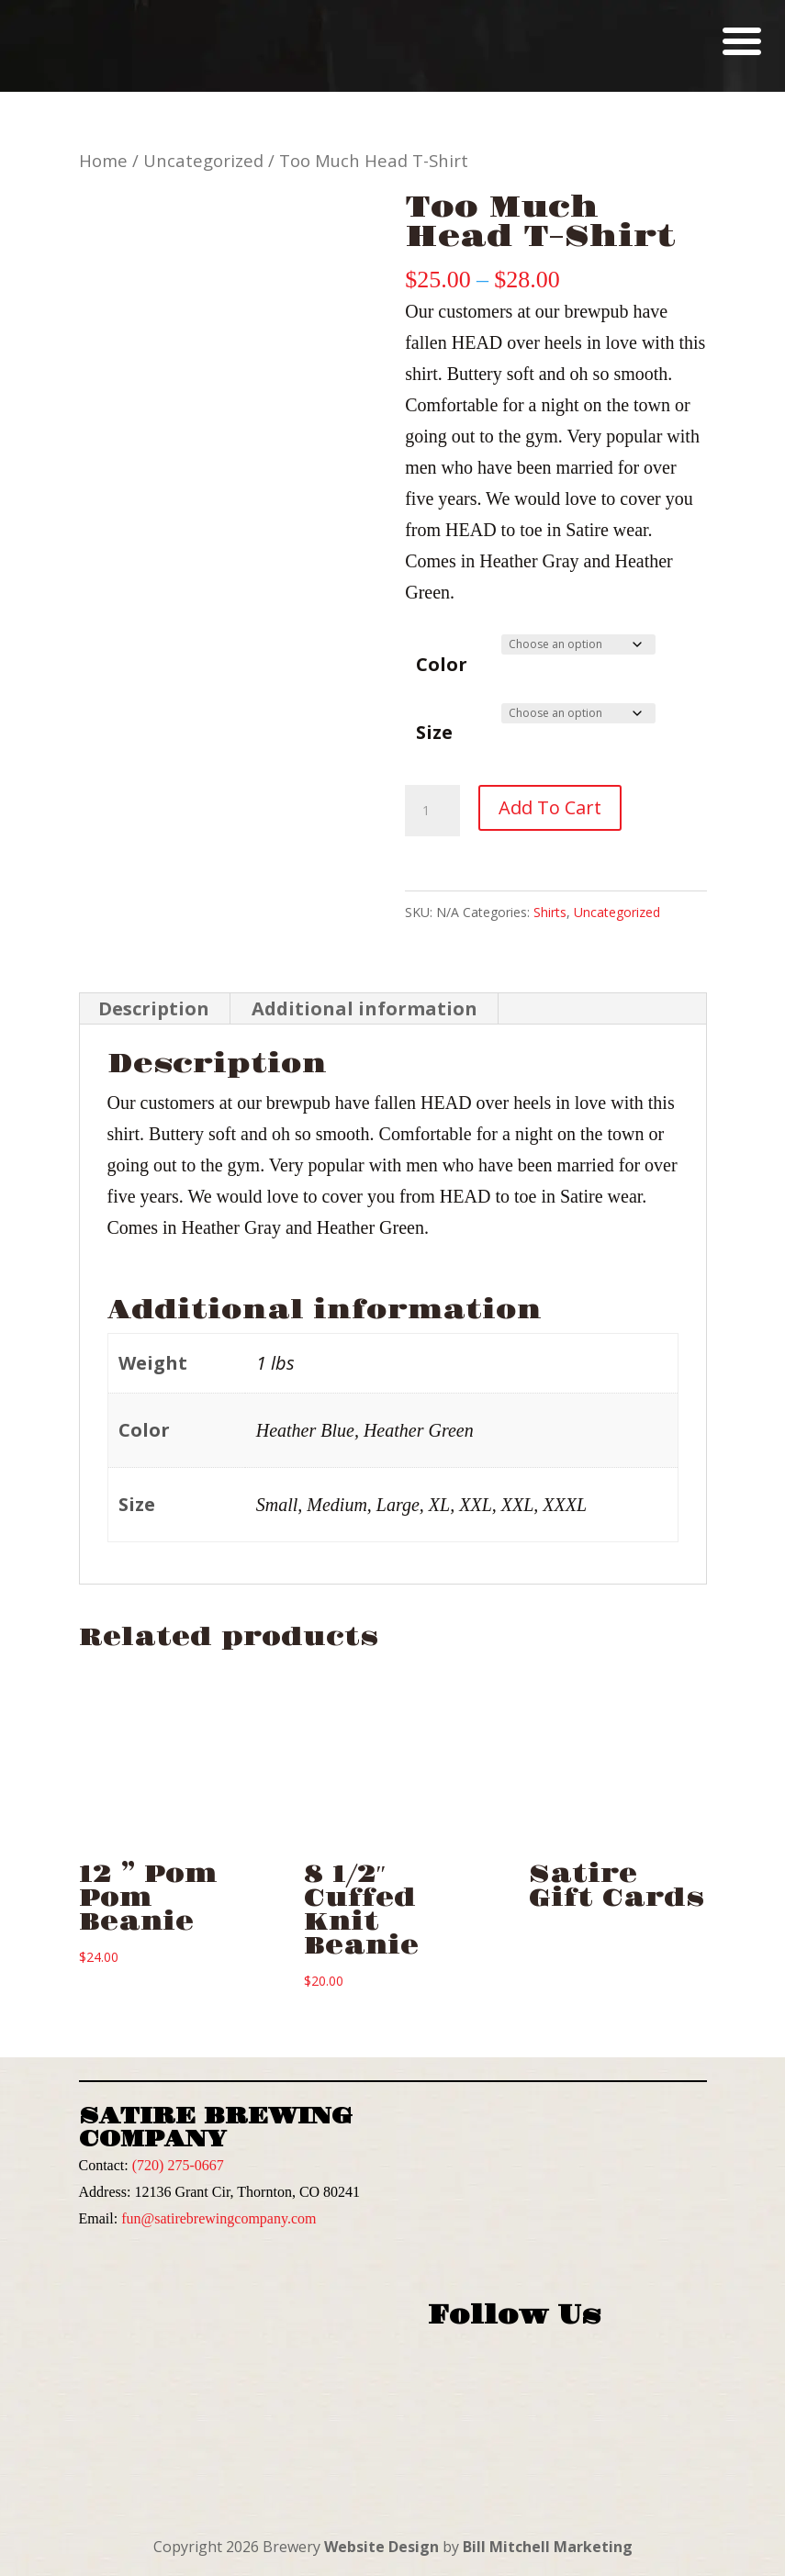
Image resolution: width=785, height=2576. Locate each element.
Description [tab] (153, 1008)
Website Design (381, 2547)
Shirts (549, 912)
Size (434, 732)
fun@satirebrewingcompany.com (218, 2218)
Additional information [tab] (364, 1008)
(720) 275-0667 (178, 2165)
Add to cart (550, 807)
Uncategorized (203, 160)
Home (103, 160)
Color (441, 664)
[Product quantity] (432, 810)
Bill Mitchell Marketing (548, 2547)
